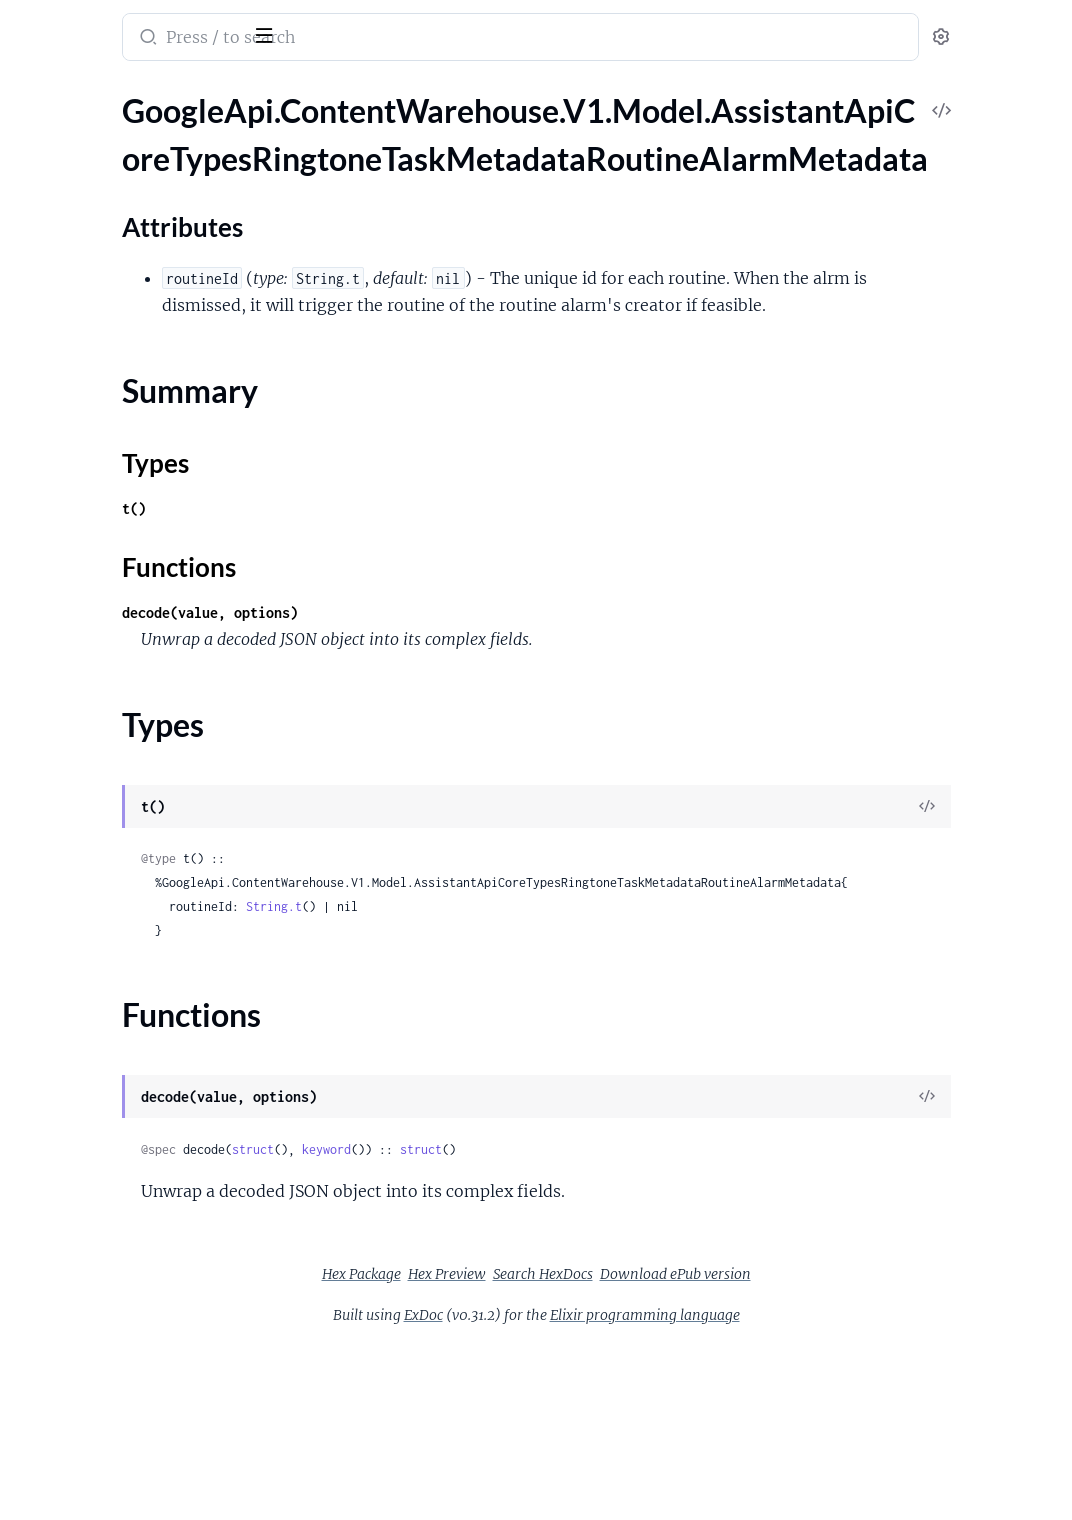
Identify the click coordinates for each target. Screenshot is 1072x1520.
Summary (65, 230)
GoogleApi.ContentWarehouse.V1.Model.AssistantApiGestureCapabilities (142, 800)
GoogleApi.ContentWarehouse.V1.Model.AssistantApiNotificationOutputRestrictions (142, 1394)
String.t (512, 1005)
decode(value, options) (448, 687)
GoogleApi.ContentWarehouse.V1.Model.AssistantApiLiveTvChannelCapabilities (142, 1124)
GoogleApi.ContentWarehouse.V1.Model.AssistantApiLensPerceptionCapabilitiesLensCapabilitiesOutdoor (142, 1016)
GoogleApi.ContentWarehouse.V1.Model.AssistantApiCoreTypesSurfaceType (142, 368)
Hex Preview (597, 1373)
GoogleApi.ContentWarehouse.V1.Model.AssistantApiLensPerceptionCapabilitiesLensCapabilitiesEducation (142, 989)
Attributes (83, 199)
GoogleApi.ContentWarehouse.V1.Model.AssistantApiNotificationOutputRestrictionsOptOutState (142, 1421)
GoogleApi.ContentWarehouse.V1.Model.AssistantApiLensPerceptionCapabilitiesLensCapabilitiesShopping (142, 1043)
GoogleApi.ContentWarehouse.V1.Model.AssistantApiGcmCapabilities (142, 773)
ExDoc (573, 1414)
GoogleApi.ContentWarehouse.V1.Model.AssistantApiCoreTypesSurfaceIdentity (142, 341)
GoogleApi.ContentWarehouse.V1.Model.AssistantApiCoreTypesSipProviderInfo (142, 314)
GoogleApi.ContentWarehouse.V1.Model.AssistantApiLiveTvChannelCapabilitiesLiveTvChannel (142, 1178)
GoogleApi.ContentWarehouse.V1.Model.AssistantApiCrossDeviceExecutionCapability (142, 476)
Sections (62, 168)
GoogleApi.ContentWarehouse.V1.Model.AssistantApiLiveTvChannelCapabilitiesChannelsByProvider (142, 1151)
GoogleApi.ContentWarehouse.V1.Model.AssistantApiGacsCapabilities (142, 746)
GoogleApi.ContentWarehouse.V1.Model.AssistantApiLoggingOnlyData (142, 1259)
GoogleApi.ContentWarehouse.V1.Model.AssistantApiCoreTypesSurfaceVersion (142, 395)
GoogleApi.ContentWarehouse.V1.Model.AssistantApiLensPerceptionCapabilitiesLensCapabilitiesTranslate (142, 1097)
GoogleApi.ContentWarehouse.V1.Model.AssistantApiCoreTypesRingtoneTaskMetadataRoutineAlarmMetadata (142, 133)
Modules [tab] (112, 93)
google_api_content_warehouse (152, 24)
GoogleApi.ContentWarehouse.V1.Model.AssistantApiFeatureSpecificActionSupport (142, 665)
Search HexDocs (693, 1373)
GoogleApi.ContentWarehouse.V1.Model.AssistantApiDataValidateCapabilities (142, 503)
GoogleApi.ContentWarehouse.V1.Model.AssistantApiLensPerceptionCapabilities (142, 908)
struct (491, 1248)
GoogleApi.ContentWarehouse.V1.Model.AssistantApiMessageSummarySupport (142, 1340)
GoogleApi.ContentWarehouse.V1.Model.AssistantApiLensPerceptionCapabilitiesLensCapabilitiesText (142, 1070)
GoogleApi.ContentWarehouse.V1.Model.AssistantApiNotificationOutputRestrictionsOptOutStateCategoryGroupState (142, 1448)
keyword (564, 1248)
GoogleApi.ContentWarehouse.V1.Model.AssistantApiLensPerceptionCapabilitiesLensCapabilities (142, 935)
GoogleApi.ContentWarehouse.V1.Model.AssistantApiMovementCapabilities (142, 1367)
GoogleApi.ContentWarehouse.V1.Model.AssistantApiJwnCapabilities (142, 881)
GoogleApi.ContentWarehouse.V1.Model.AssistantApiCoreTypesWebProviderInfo (142, 422)
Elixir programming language (795, 1414)
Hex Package (511, 1373)
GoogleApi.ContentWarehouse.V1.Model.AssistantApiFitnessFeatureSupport (142, 692)
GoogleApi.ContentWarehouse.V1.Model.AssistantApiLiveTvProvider (142, 1205)
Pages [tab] (36, 93)
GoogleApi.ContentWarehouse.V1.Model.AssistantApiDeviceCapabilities (142, 611)
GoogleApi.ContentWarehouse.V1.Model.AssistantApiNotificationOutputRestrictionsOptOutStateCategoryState (142, 1475)
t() (372, 583)
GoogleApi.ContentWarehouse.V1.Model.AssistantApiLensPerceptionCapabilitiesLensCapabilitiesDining (142, 962)
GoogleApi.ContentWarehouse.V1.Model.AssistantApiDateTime (142, 557)
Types (53, 254)
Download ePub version (825, 1373)
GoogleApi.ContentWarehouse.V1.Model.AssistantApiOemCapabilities (142, 1502)
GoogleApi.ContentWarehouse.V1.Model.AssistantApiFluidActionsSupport (142, 719)
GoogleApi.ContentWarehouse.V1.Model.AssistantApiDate (142, 530)
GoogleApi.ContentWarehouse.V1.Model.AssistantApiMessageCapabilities (142, 1313)
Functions (67, 278)
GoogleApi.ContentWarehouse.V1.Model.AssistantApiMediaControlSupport (142, 1286)
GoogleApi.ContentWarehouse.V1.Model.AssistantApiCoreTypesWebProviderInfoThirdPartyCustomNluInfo (142, 449)
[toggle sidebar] (274, 33)
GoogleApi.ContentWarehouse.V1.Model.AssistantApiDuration (142, 638)
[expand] (280, 134)
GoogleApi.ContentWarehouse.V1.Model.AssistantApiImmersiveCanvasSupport (142, 854)
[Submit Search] (384, 39)
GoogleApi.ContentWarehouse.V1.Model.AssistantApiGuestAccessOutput (142, 827)
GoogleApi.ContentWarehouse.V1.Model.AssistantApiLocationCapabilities (142, 1232)
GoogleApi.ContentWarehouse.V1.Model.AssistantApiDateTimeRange (142, 584)
